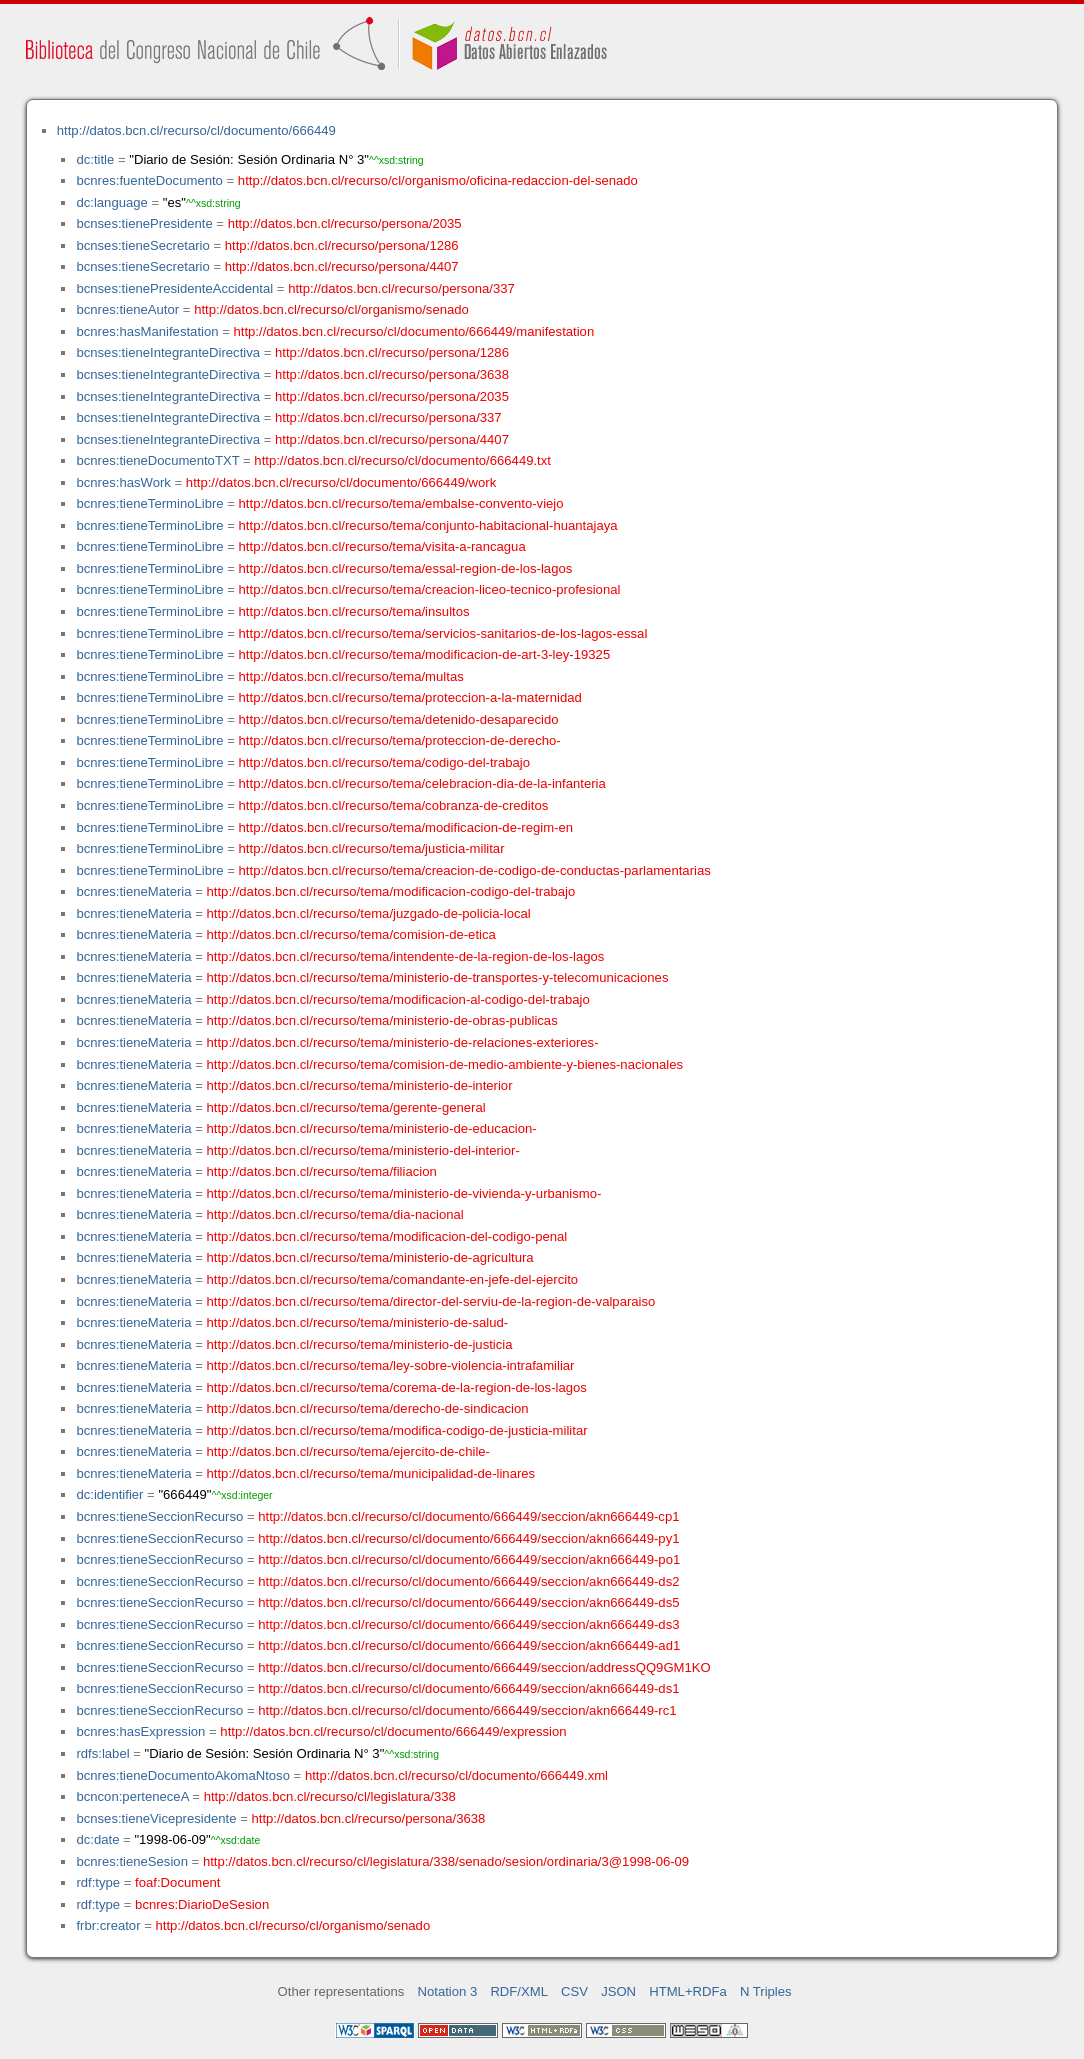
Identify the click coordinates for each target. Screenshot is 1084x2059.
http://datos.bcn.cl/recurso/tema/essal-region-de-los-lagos (406, 568)
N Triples (766, 1991)
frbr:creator (108, 1925)
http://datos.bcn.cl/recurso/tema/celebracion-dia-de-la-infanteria (422, 783)
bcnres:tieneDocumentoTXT (157, 460)
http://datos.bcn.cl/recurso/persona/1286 (342, 245)
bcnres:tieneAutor (127, 309)
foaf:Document (177, 1882)
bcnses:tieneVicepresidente (156, 1818)
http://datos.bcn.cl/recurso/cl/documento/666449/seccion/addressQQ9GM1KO (484, 1667)
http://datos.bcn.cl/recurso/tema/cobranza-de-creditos (394, 805)
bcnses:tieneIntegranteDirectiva (168, 352)
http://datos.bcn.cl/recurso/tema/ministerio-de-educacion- (372, 1128)
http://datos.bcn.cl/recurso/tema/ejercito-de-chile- (348, 1451)
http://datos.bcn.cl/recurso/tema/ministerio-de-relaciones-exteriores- (403, 1042)
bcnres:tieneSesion (132, 1861)
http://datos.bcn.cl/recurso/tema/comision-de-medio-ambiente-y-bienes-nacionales (445, 1064)
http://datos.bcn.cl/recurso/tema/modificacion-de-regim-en (406, 827)
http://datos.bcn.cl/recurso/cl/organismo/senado (331, 309)
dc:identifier (109, 1494)
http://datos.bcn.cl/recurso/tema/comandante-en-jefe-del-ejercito (393, 1279)
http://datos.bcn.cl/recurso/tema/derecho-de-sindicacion (368, 1408)
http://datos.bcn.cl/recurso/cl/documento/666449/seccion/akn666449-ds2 (468, 1581)
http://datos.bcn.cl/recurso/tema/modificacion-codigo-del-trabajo (391, 891)
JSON (618, 1991)
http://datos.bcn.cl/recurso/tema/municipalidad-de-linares (371, 1473)
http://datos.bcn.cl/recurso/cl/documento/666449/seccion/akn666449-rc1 (467, 1710)
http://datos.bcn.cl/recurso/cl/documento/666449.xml (456, 1775)
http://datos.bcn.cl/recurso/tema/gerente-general (346, 1107)
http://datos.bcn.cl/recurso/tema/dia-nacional (335, 1214)
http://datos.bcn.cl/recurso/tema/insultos (354, 611)
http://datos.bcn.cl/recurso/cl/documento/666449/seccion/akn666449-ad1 (469, 1645)
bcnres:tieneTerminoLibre (149, 503)
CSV (574, 1991)
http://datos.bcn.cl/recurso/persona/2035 (345, 223)
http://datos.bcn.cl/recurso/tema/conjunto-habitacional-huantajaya (428, 525)
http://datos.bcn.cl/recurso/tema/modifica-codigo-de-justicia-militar (397, 1430)
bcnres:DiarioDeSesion (202, 1904)
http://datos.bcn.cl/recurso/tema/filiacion (322, 1171)
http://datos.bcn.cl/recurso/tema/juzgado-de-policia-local (369, 913)
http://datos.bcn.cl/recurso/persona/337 (401, 288)
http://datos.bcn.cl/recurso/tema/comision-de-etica (351, 934)
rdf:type (98, 1882)
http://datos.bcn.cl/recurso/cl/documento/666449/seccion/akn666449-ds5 (468, 1602)
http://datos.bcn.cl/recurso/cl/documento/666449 (196, 130)
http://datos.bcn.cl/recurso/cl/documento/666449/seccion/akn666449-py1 (468, 1538)
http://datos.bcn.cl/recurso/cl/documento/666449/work (341, 482)
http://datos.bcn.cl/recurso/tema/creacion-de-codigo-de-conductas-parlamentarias (475, 870)
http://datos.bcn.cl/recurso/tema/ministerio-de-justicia (360, 1344)
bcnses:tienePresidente (144, 223)
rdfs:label (102, 1753)
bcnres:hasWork (123, 482)
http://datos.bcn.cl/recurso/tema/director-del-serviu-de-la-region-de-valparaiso (431, 1301)
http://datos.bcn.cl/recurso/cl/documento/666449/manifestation (413, 331)
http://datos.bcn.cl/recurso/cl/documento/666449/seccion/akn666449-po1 (469, 1559)
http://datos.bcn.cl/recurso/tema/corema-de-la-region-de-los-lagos (397, 1387)
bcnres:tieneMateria (133, 891)
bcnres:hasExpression (140, 1731)
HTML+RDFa (688, 1991)
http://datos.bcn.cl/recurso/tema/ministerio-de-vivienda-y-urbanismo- (404, 1193)
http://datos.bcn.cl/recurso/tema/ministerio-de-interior (360, 1085)
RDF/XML (519, 1991)
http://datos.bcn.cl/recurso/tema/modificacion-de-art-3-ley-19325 (425, 654)
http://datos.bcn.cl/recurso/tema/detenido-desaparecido (399, 719)
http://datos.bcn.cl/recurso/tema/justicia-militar (372, 848)
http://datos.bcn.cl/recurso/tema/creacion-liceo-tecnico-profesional (430, 589)
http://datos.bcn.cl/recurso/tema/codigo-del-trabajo (384, 762)
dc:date (97, 1839)
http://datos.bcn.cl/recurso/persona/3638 (392, 374)
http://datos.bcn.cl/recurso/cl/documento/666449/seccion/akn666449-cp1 (468, 1516)
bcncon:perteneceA (132, 1796)
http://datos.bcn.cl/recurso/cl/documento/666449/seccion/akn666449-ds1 (468, 1688)
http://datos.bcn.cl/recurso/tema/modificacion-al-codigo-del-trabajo (398, 999)
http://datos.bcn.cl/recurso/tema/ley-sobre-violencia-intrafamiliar (391, 1365)
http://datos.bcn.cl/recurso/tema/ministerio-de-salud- (358, 1322)
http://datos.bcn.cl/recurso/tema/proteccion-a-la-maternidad (410, 697)
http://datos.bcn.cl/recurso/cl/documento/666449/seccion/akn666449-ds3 (468, 1624)
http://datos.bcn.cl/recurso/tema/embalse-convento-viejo (401, 503)
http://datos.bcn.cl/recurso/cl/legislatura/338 (330, 1796)
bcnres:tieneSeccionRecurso (159, 1516)
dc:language (111, 202)
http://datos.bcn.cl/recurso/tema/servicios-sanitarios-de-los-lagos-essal (443, 633)
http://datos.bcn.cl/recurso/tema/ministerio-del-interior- (363, 1150)
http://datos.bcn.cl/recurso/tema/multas (351, 676)
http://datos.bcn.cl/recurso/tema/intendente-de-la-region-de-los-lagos (406, 956)
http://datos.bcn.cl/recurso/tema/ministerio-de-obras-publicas (382, 1020)
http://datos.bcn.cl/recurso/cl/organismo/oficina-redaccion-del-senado (438, 180)
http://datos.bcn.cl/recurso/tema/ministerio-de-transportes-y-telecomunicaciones (438, 977)
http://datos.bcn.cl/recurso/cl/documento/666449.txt (402, 460)
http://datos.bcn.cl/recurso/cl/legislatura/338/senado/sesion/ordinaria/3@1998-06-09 (446, 1861)
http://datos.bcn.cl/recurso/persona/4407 (342, 266)
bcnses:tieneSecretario (142, 245)
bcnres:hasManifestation (147, 331)
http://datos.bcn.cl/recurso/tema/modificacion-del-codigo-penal (387, 1236)
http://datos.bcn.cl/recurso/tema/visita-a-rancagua (382, 546)
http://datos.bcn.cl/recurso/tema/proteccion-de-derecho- (400, 740)
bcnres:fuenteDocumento (149, 180)
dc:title (95, 159)
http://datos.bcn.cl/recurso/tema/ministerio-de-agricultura (370, 1257)
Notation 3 (448, 1991)
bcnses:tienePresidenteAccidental (174, 288)
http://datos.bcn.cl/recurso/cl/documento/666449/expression (393, 1731)
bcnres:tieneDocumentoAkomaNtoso (183, 1775)
